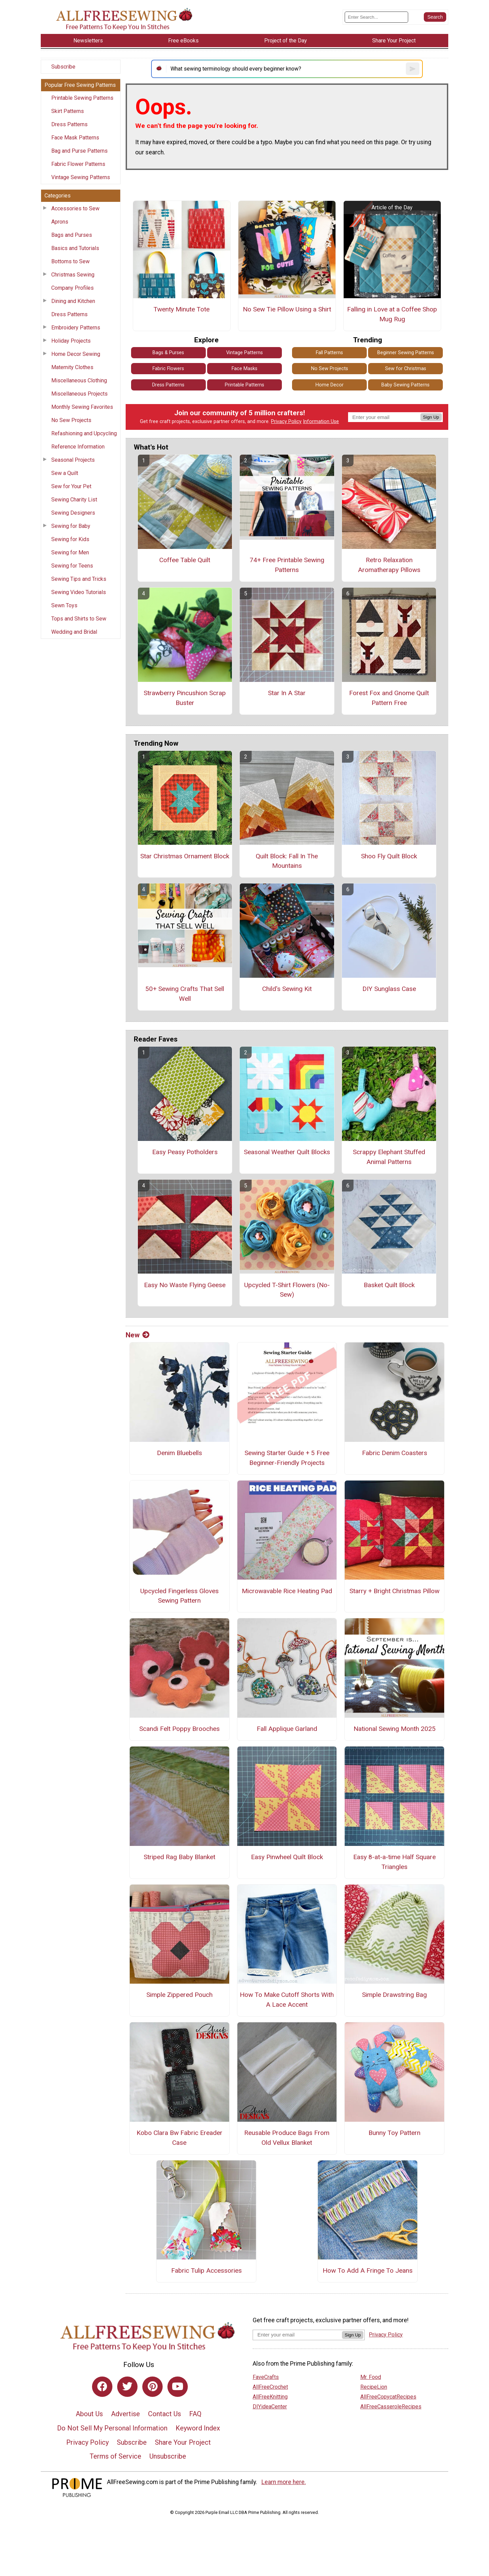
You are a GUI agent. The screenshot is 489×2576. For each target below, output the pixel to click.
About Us (89, 2414)
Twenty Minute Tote (181, 309)
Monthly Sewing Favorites (82, 407)
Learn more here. (283, 2482)
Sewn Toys (64, 605)
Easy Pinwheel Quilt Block (287, 1857)
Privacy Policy (286, 421)
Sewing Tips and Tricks (78, 579)
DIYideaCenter (270, 2406)
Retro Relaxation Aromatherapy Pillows (389, 565)
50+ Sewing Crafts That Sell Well (184, 994)
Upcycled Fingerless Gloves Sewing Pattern (179, 1596)
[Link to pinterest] (152, 2387)
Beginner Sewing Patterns (405, 353)
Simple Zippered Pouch (179, 1995)
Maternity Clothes (72, 367)
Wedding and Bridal (74, 632)
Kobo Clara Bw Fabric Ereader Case (179, 2137)
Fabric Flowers (168, 368)
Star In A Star (287, 693)
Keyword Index (198, 2428)
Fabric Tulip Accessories (206, 2270)
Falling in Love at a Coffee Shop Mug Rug (392, 314)
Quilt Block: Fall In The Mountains (287, 861)
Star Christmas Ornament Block (184, 856)
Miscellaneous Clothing (79, 380)
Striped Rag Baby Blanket (179, 1857)
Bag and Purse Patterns (79, 151)
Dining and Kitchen (73, 301)
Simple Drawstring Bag (394, 1995)
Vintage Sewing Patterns (80, 177)
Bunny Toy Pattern (394, 2133)
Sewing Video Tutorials (78, 592)
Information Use (321, 421)
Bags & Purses (168, 353)
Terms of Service (115, 2456)
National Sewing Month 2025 (395, 1729)
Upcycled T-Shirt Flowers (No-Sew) (287, 1290)
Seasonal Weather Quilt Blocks (287, 1152)
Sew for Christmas (405, 368)
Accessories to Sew (75, 208)
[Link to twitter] (127, 2387)
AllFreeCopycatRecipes (388, 2396)
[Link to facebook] (102, 2387)
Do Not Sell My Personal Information (112, 2428)
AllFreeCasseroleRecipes (390, 2406)
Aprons (59, 221)
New (137, 1335)
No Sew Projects (71, 420)
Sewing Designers (73, 513)
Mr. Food (370, 2377)
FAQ (195, 2414)
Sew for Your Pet (71, 486)
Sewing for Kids (70, 539)
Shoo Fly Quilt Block (389, 856)
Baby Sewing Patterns (405, 385)
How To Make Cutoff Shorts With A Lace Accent (287, 1999)
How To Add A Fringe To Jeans (368, 2270)
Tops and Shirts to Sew (78, 618)
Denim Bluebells (179, 1453)
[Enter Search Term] (376, 17)
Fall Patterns (329, 353)
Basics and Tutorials (75, 248)
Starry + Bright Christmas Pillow (394, 1591)
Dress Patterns (69, 124)
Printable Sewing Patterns (82, 98)
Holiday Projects (71, 341)
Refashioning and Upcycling (84, 433)
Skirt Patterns (67, 111)
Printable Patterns (244, 385)
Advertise (125, 2414)
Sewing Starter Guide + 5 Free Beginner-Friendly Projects (286, 1458)
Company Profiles (72, 288)
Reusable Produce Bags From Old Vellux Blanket (286, 2137)
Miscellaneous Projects (79, 393)
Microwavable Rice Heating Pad (287, 1591)
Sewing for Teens (72, 565)
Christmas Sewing (72, 274)
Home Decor (329, 385)
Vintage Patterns (244, 353)
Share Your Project (183, 2442)
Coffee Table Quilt (184, 560)
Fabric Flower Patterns (78, 164)
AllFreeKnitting (270, 2396)
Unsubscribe (167, 2456)
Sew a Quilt (64, 473)
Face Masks (244, 368)
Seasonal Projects (73, 460)
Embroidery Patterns (75, 327)
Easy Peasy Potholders (185, 1152)
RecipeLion (373, 2387)
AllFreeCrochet (270, 2387)
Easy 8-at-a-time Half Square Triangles (394, 1862)
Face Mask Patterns (75, 137)
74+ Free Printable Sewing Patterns (287, 565)
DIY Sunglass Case (389, 989)
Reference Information (78, 446)
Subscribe (63, 66)
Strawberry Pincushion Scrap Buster (185, 698)
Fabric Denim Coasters (394, 1453)
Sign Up (431, 417)
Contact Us (164, 2414)
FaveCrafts (266, 2377)
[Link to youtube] (177, 2387)
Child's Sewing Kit (287, 989)
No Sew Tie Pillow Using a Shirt (287, 309)
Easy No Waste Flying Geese (184, 1285)
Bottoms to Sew (70, 261)
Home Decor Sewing (75, 354)
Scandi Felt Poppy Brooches (179, 1729)
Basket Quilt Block (389, 1285)
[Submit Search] (435, 17)
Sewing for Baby (70, 526)
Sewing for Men (70, 552)
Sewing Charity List (74, 499)
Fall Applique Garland (287, 1729)
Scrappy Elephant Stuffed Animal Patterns (389, 1157)
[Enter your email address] (297, 2334)
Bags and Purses (71, 235)
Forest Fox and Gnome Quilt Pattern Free (389, 698)
